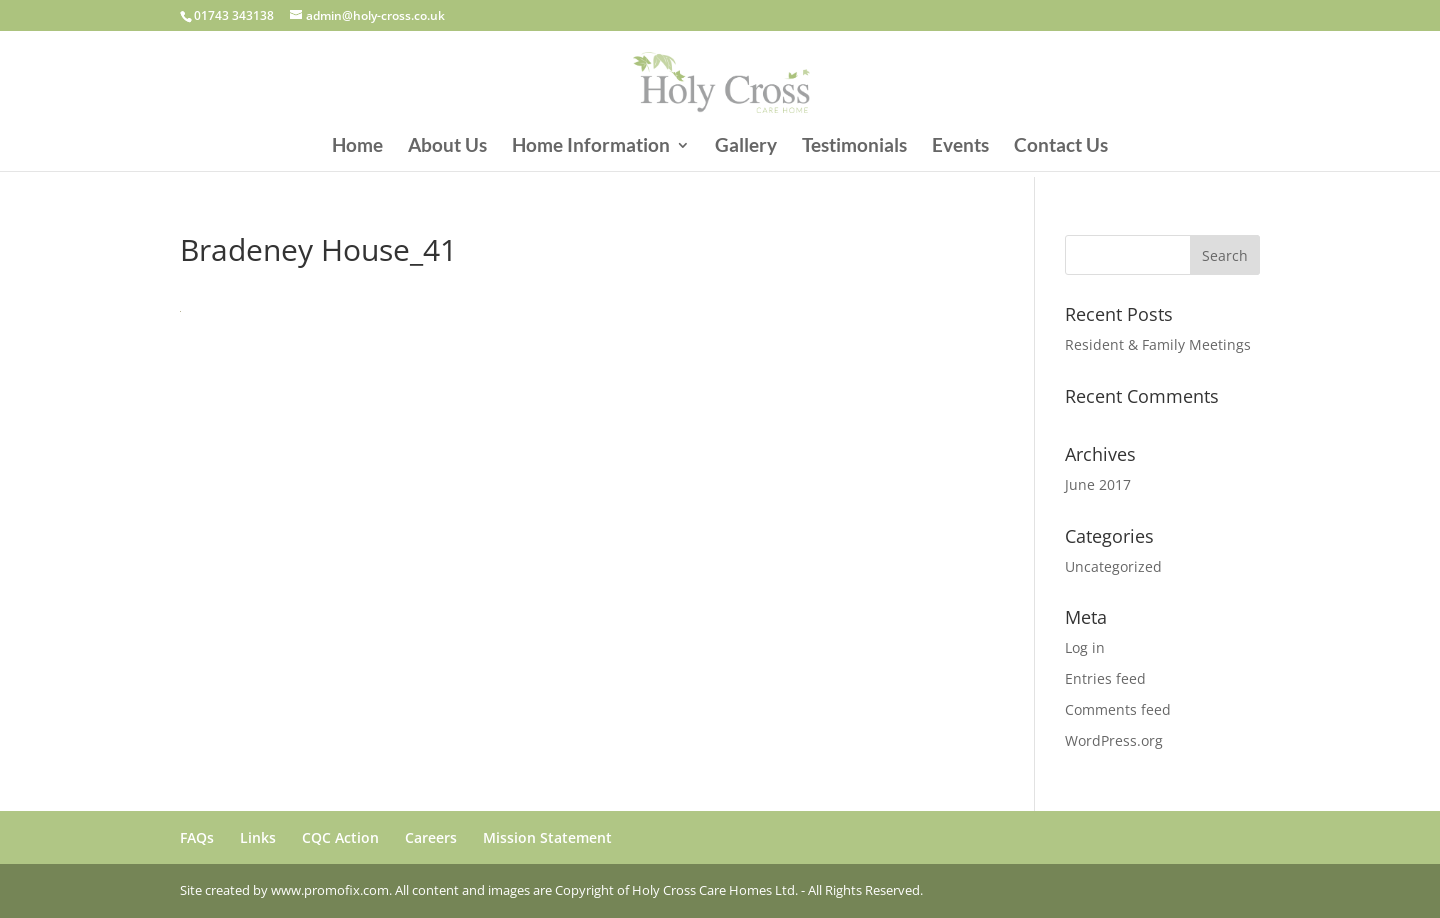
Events (960, 147)
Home (357, 147)
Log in (1085, 647)
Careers (431, 837)
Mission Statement (547, 837)
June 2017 (1098, 484)
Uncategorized (1113, 566)
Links (258, 837)
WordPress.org (1114, 740)
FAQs (197, 837)
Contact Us (1061, 147)
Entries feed (1105, 678)
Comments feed (1118, 709)
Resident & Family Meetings (1158, 344)
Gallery (746, 147)
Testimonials (854, 147)
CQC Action (340, 837)
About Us (447, 147)
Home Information (591, 147)
